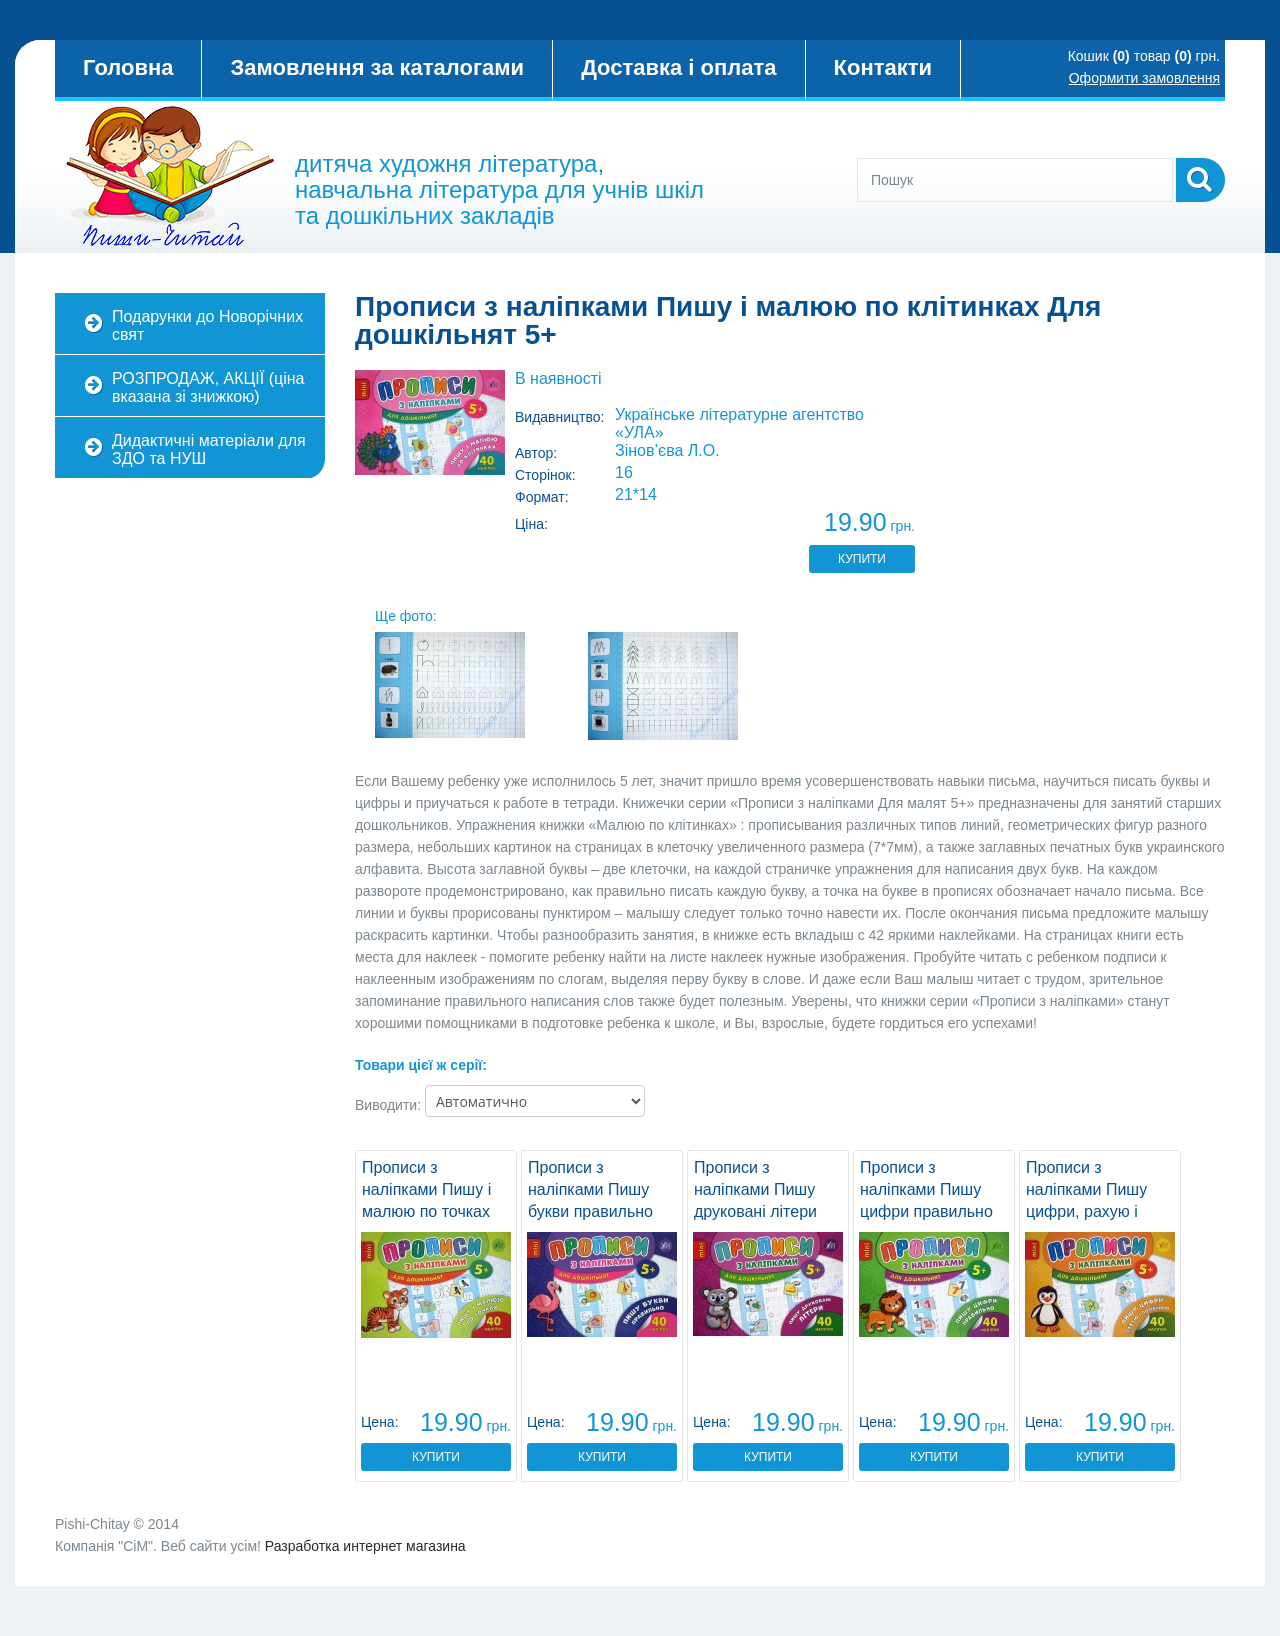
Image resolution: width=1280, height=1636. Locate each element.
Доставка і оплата (678, 67)
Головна (128, 67)
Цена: (380, 1422)
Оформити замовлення (1144, 78)
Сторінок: (545, 475)
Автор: (536, 453)
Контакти (883, 67)
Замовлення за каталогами (377, 67)
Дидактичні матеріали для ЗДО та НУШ (209, 449)
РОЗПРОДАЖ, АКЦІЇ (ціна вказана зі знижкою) (208, 387)
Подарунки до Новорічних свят (207, 325)
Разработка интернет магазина (365, 1546)
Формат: (542, 497)
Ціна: (531, 524)
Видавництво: (560, 417)
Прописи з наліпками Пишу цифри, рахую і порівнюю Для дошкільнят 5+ (1086, 1211)
